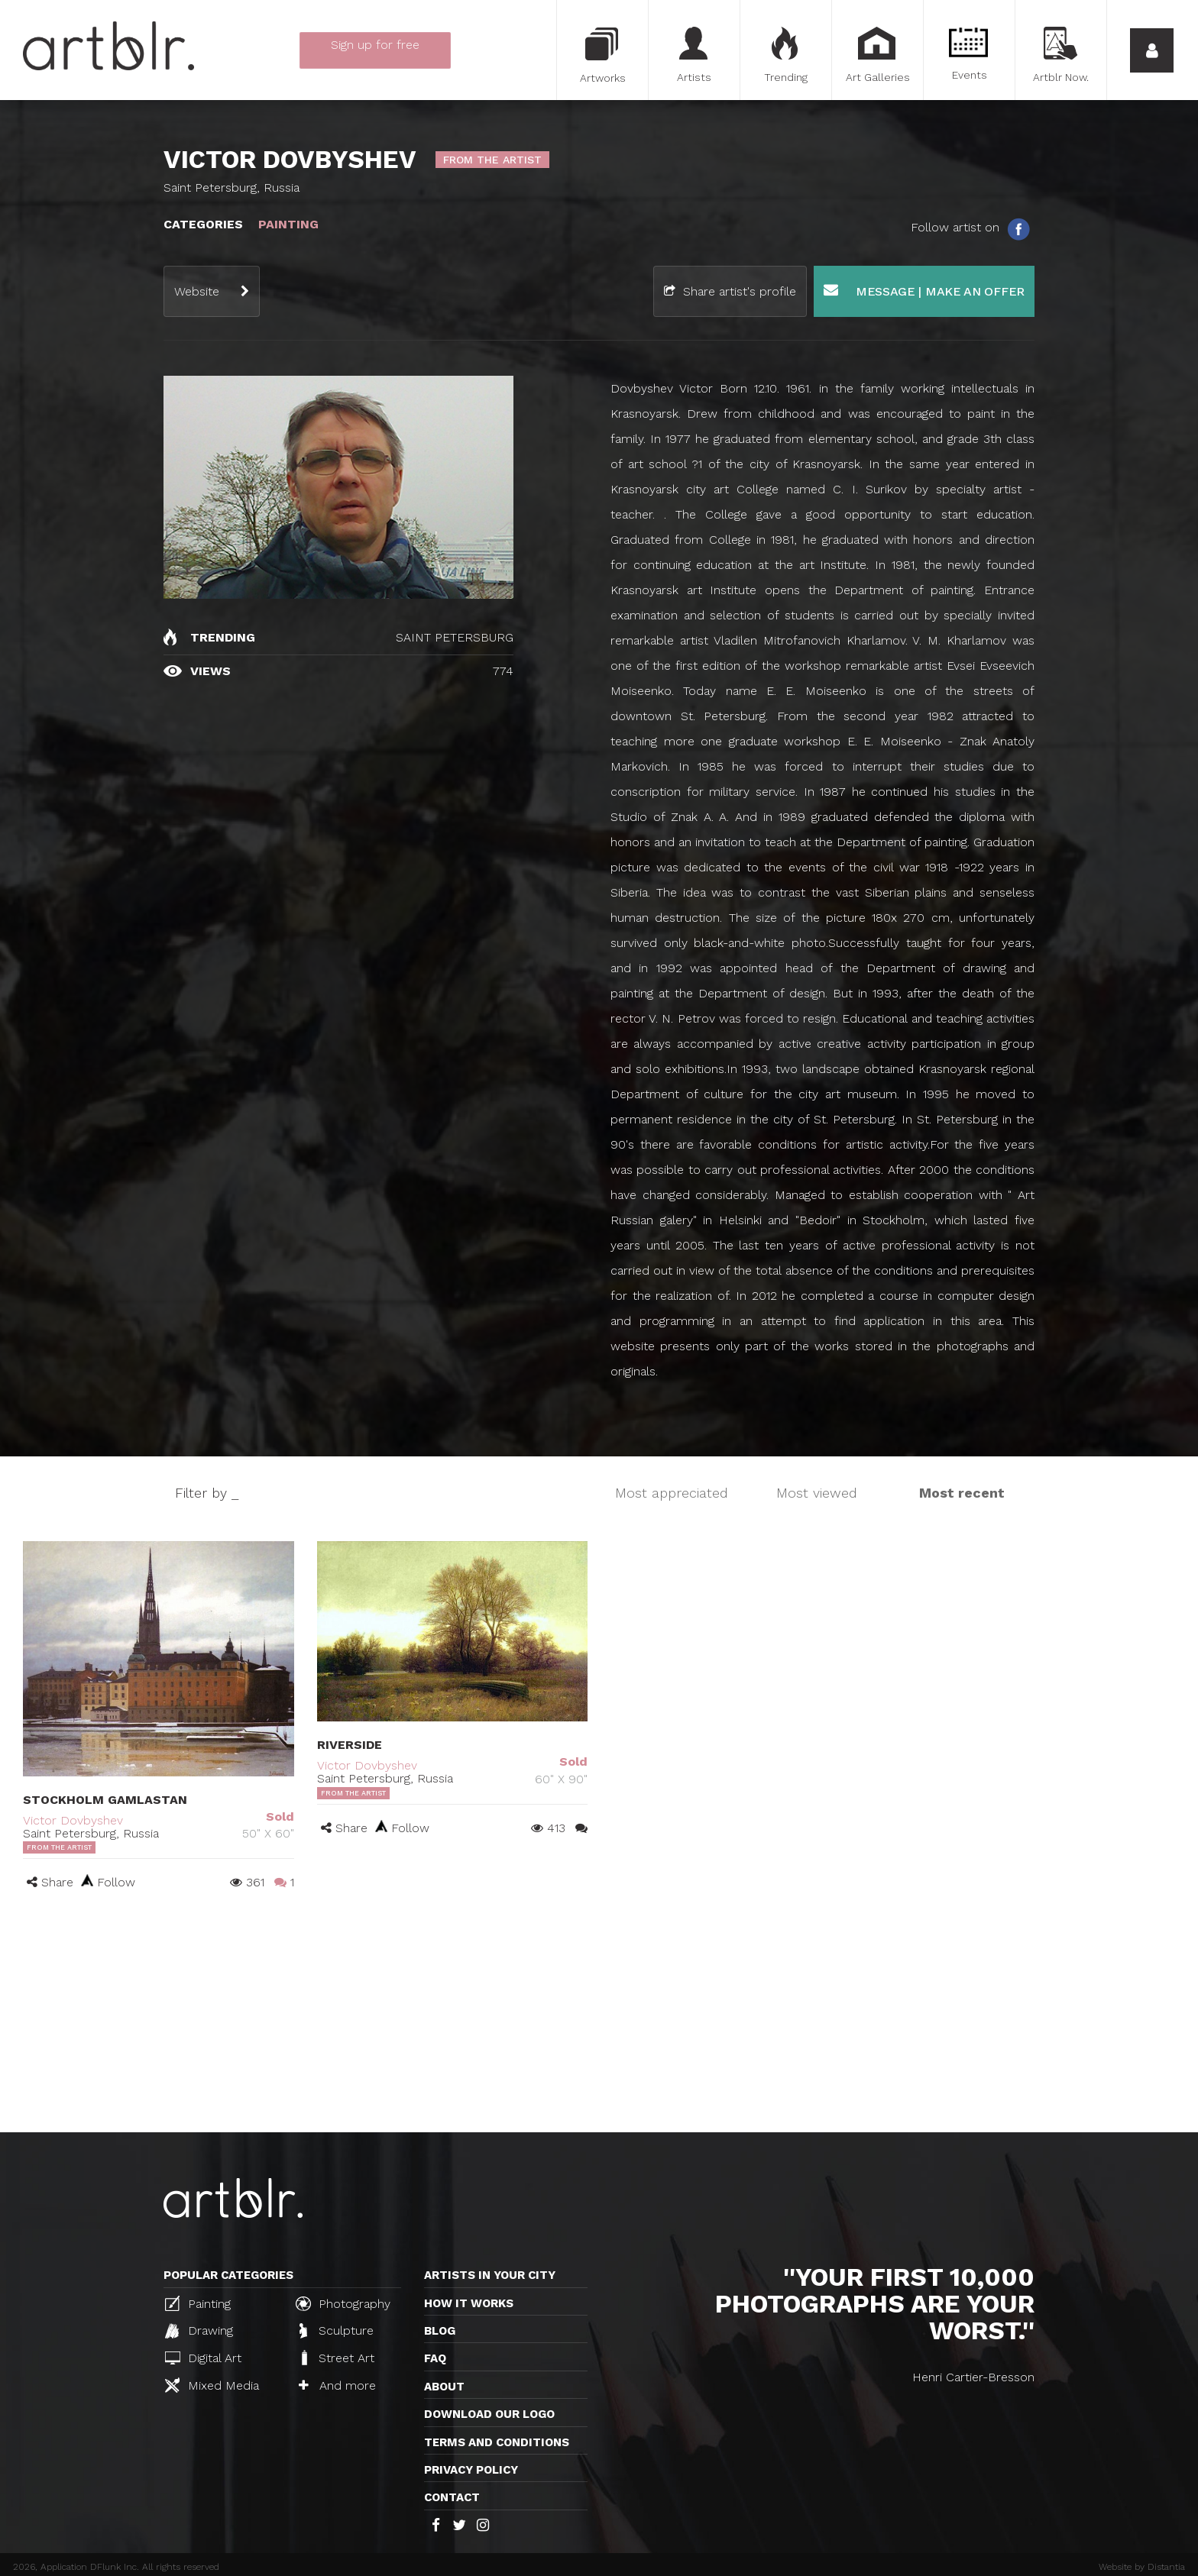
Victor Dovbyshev (73, 1820)
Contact (452, 2497)
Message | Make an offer (924, 291)
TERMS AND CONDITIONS (496, 2442)
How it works (468, 2303)
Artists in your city (489, 2275)
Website (196, 291)
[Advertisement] (599, 2018)
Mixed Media (212, 2385)
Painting (198, 2303)
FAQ (435, 2358)
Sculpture (337, 2330)
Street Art (336, 2357)
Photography (343, 2303)
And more (337, 2385)
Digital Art (203, 2358)
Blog (439, 2331)
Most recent (962, 1493)
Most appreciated (671, 1493)
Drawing (199, 2330)
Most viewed (816, 1493)
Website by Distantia (1142, 2566)
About (444, 2386)
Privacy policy (471, 2470)
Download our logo (489, 2414)
